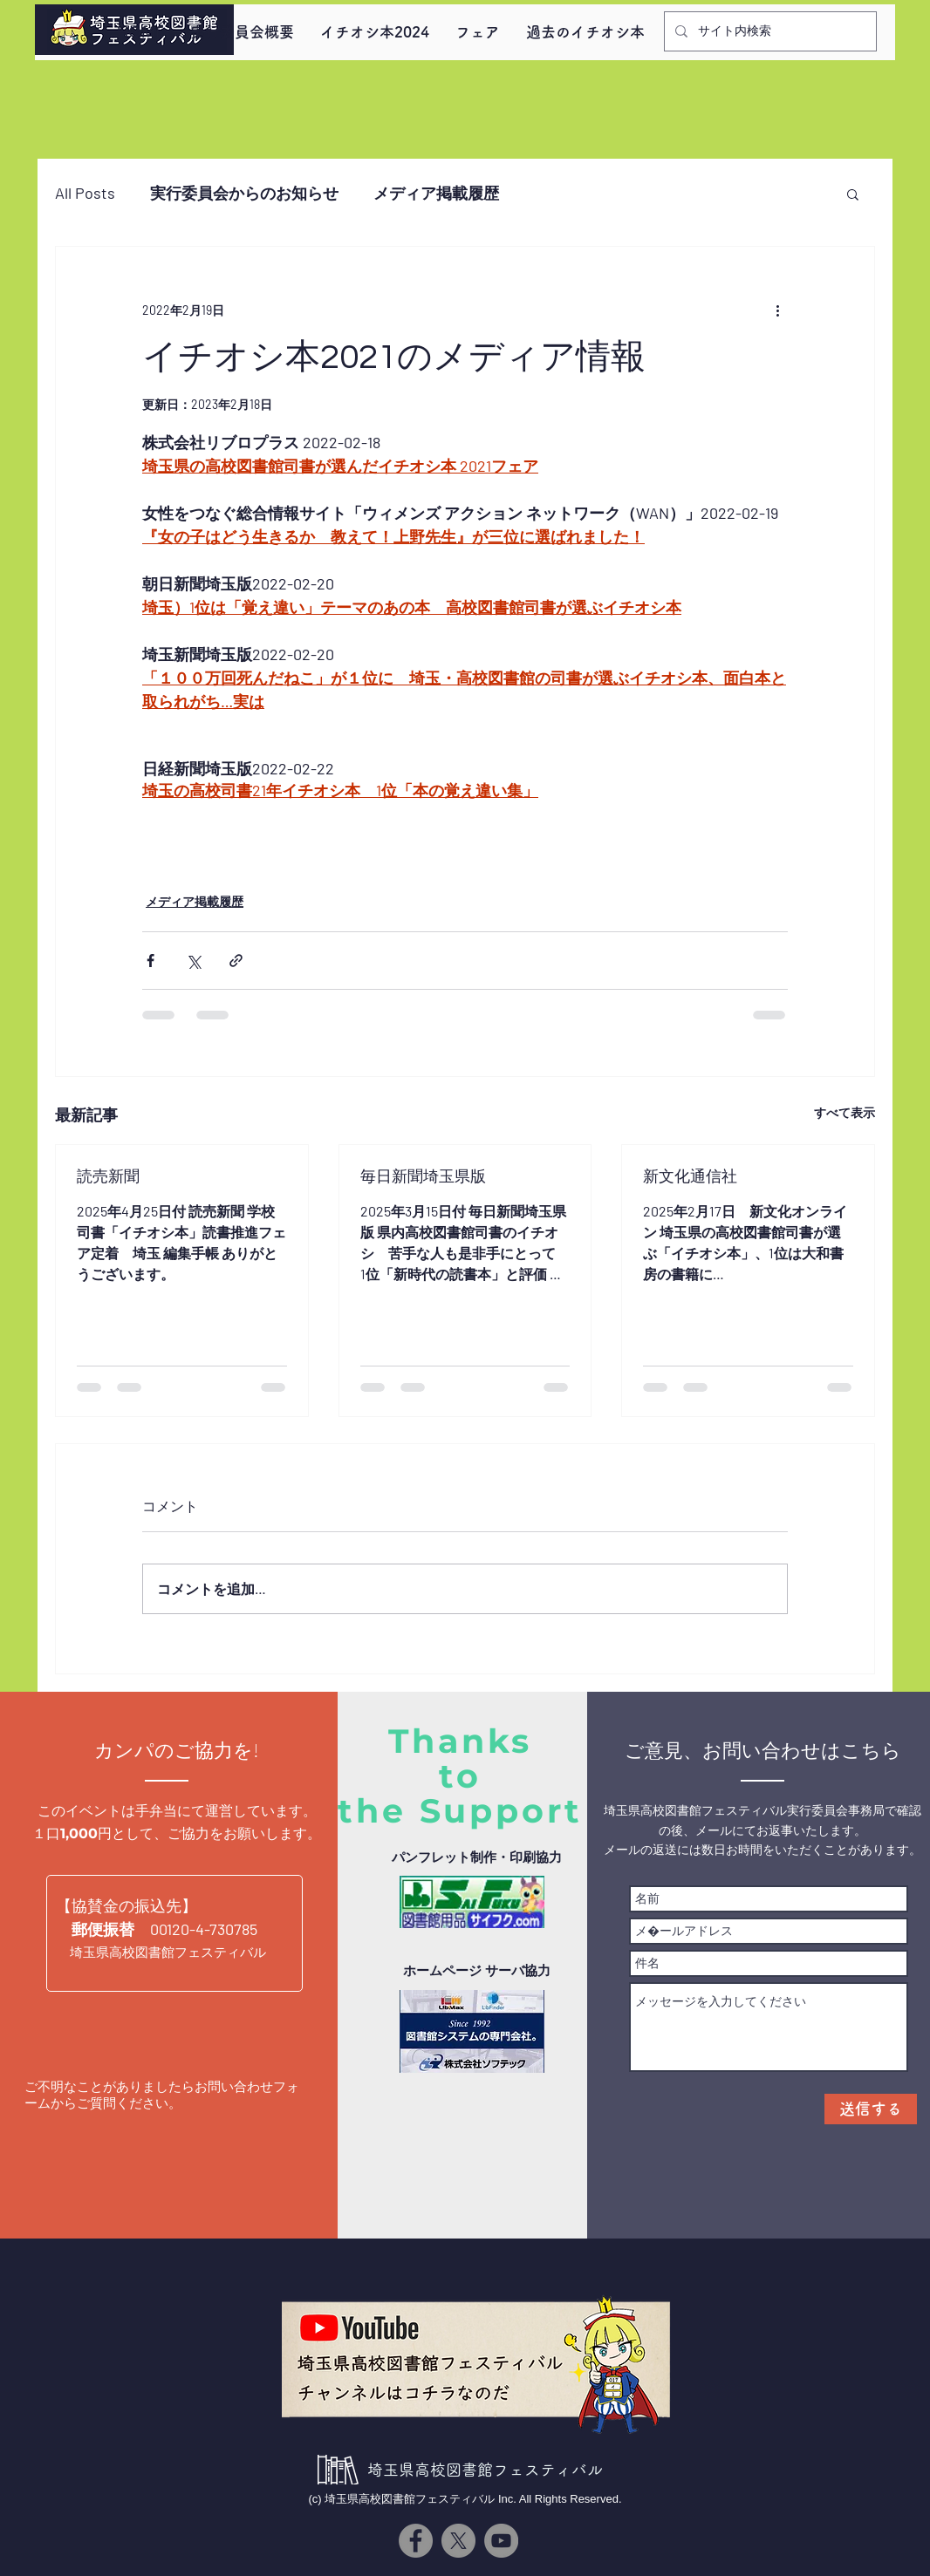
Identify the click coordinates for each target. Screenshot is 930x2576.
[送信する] (870, 2109)
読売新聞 (108, 1177)
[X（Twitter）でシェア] (193, 960)
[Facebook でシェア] (150, 960)
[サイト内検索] (768, 31)
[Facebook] (416, 2541)
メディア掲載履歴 (436, 192)
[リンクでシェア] (236, 960)
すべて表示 (844, 1112)
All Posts (85, 192)
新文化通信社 (690, 1177)
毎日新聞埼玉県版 (423, 1177)
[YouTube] (501, 2541)
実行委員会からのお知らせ (244, 192)
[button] (853, 194)
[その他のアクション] (777, 309)
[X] (458, 2541)
